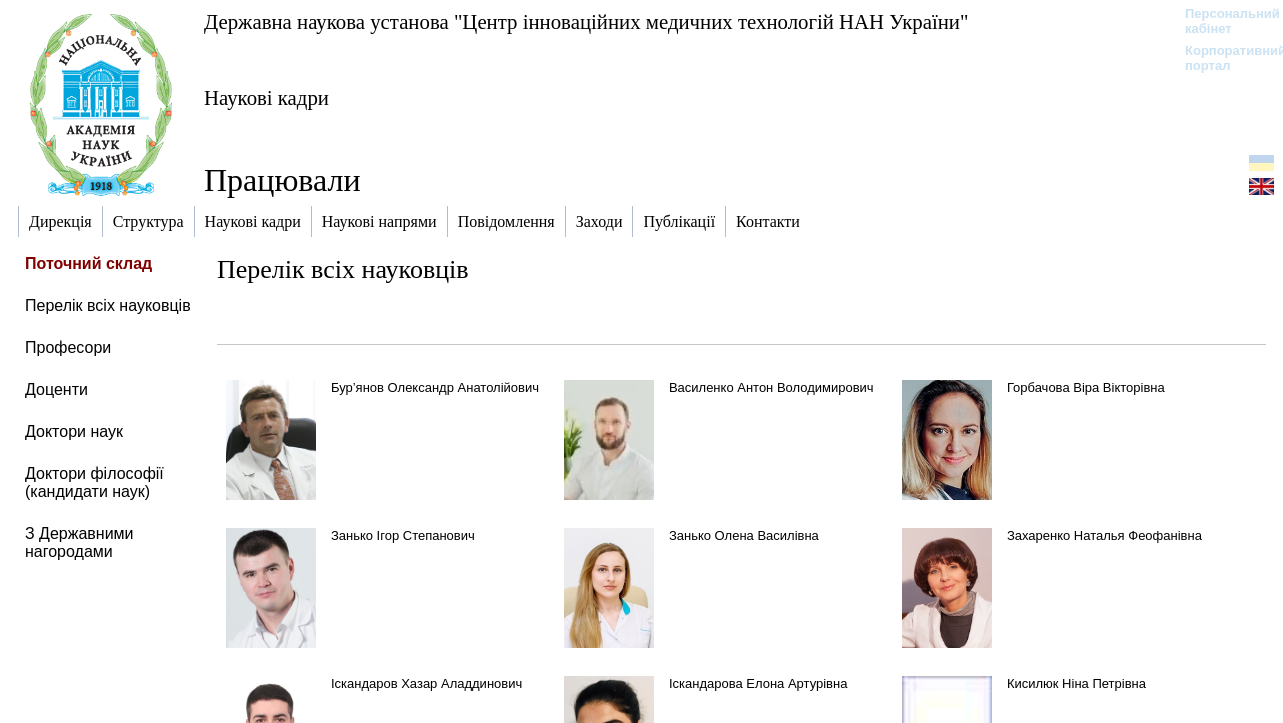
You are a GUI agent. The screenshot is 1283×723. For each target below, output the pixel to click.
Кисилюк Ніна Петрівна (1076, 683)
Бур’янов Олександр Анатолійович (435, 387)
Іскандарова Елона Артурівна (758, 683)
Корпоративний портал (1222, 58)
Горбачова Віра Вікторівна (1086, 387)
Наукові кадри (266, 97)
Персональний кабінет (1222, 21)
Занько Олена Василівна (744, 535)
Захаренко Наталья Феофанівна (1104, 535)
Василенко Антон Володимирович (771, 387)
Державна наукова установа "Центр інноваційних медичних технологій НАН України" (586, 21)
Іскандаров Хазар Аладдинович (426, 683)
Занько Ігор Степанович (403, 535)
